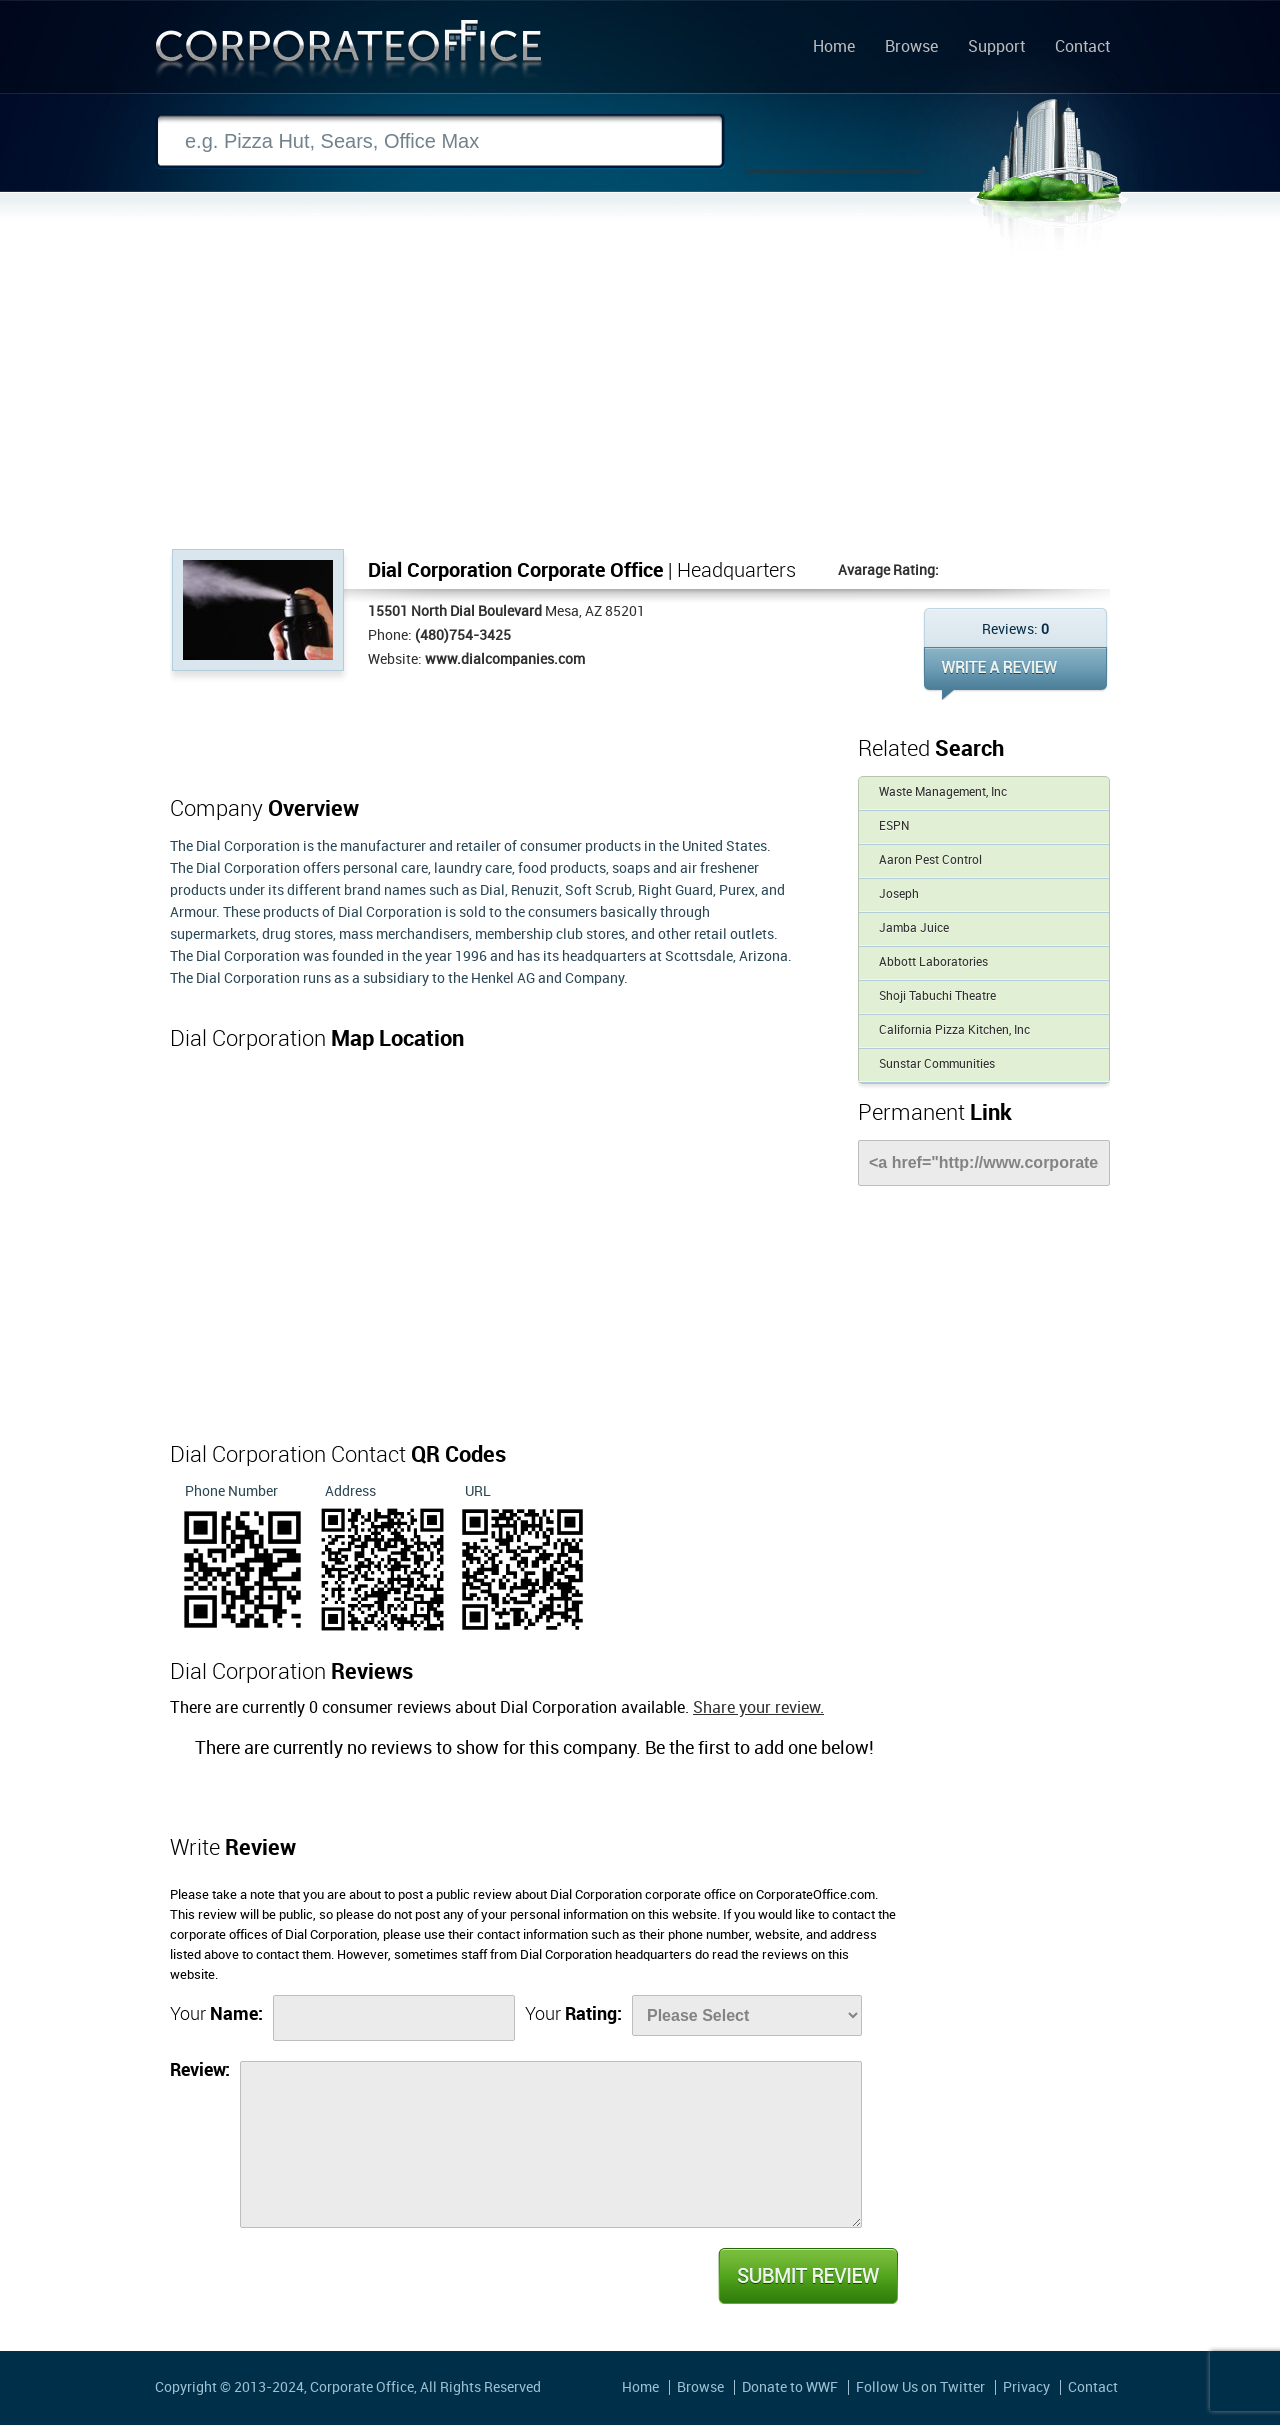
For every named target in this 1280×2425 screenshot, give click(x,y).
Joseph (899, 894)
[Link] (984, 1163)
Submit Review (807, 2276)
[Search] (440, 141)
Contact (1082, 48)
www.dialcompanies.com (505, 659)
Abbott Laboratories (933, 962)
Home (834, 48)
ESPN (894, 826)
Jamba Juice (914, 928)
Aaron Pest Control (930, 860)
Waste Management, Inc (943, 792)
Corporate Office (349, 53)
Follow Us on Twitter (920, 2387)
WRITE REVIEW (1015, 673)
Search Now (835, 142)
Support (996, 48)
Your (216, 2014)
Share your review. (758, 1708)
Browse (911, 48)
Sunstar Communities (937, 1064)
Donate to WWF (790, 2387)
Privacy (1026, 2387)
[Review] (551, 2144)
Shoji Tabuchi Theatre (937, 996)
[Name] (394, 2018)
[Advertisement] (640, 399)
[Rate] (747, 2015)
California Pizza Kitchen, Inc (954, 1030)
